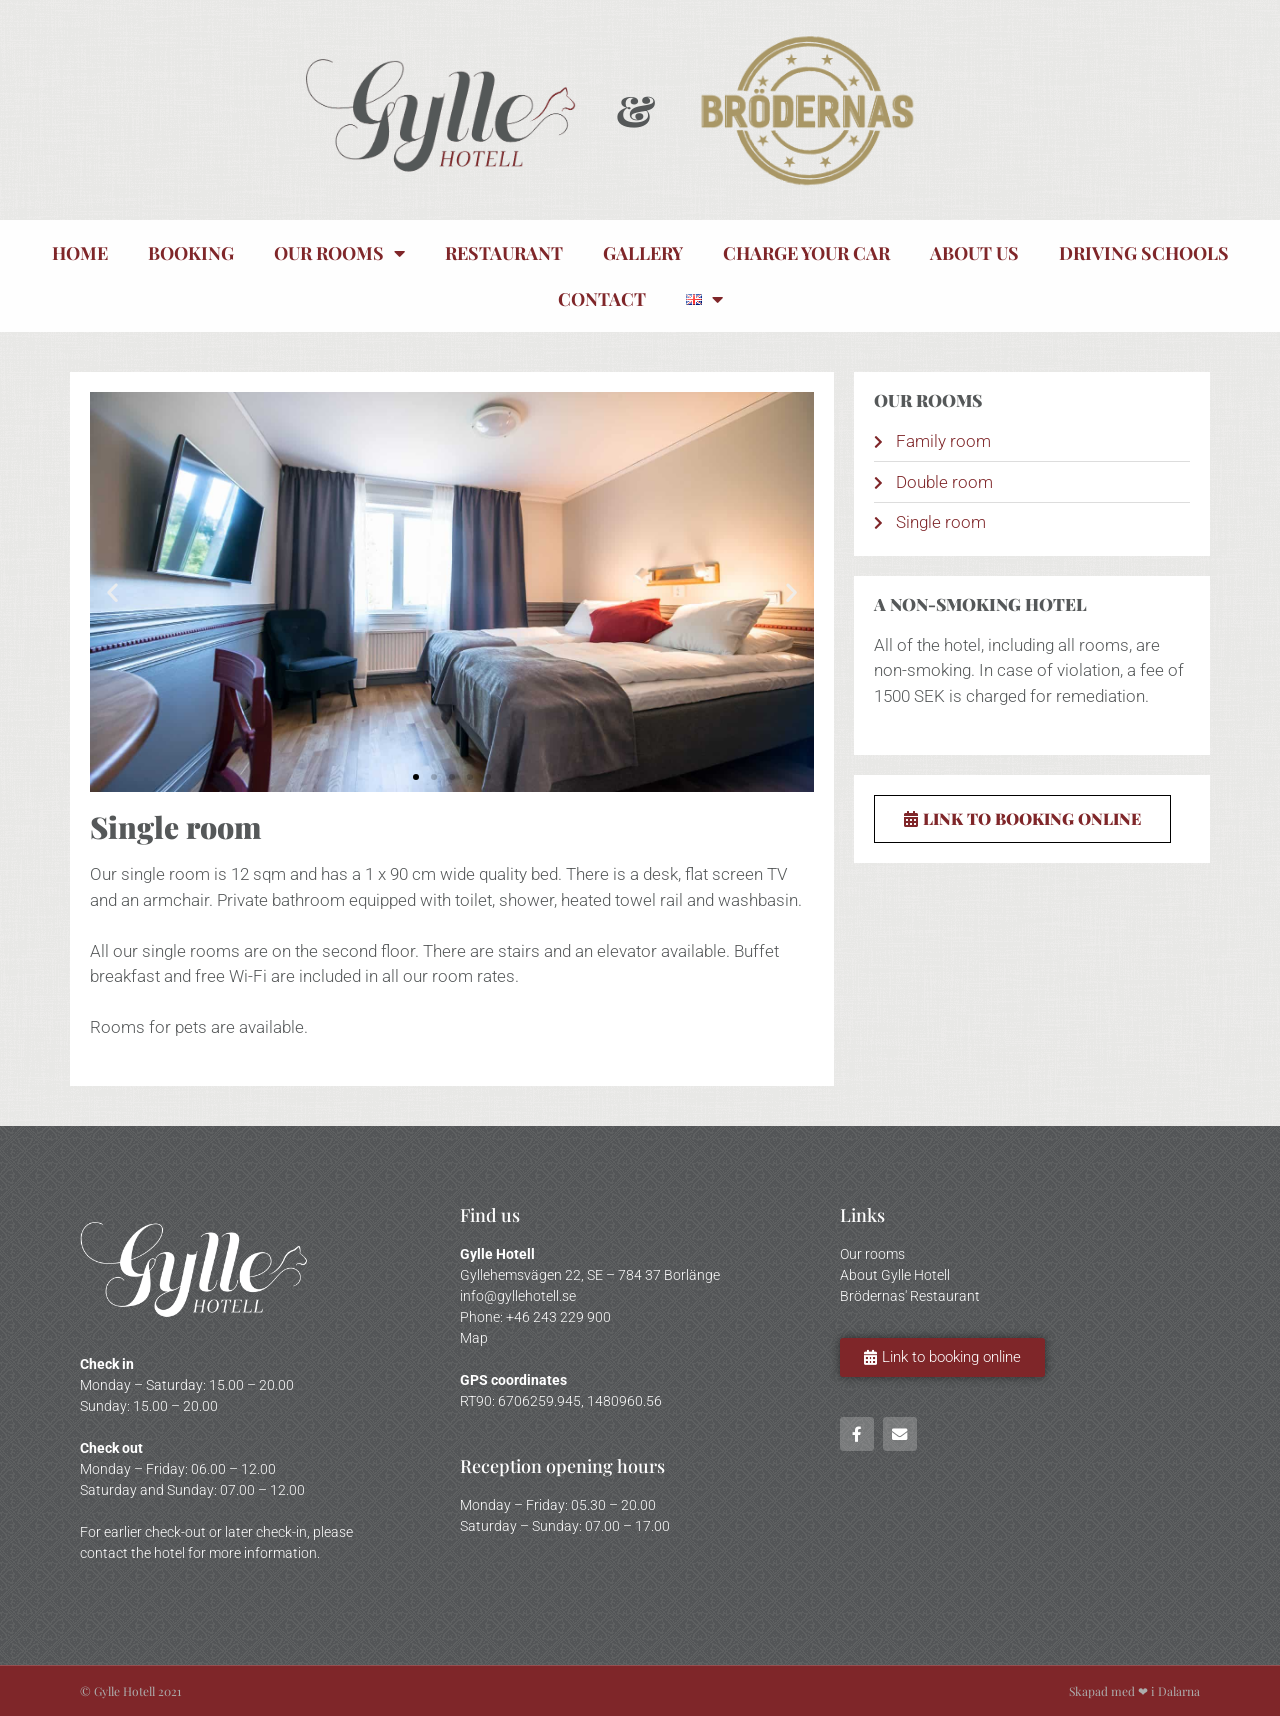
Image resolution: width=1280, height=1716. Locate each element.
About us (974, 253)
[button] (112, 592)
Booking (191, 253)
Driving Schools (1144, 253)
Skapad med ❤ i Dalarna (1134, 1691)
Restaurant (504, 253)
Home (80, 253)
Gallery (643, 253)
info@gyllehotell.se (518, 1296)
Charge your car (806, 253)
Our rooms (339, 253)
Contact (602, 299)
